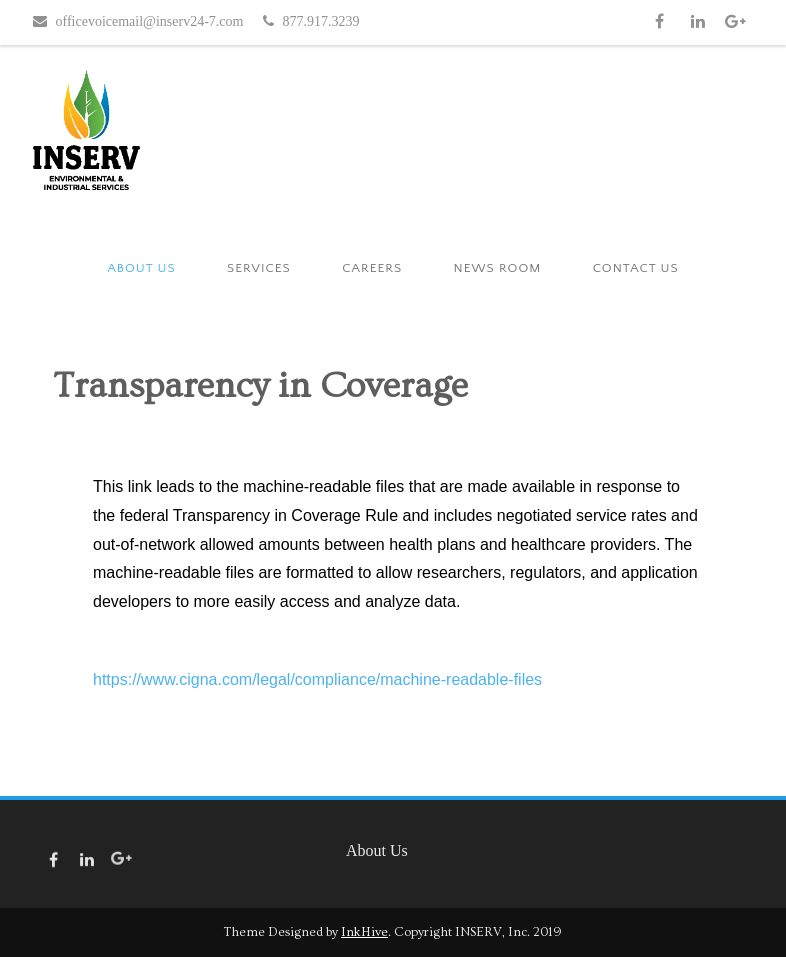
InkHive (364, 932)
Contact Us (636, 268)
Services (259, 268)
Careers (372, 268)
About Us (141, 268)
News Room (498, 268)
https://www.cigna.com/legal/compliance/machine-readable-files (317, 679)
